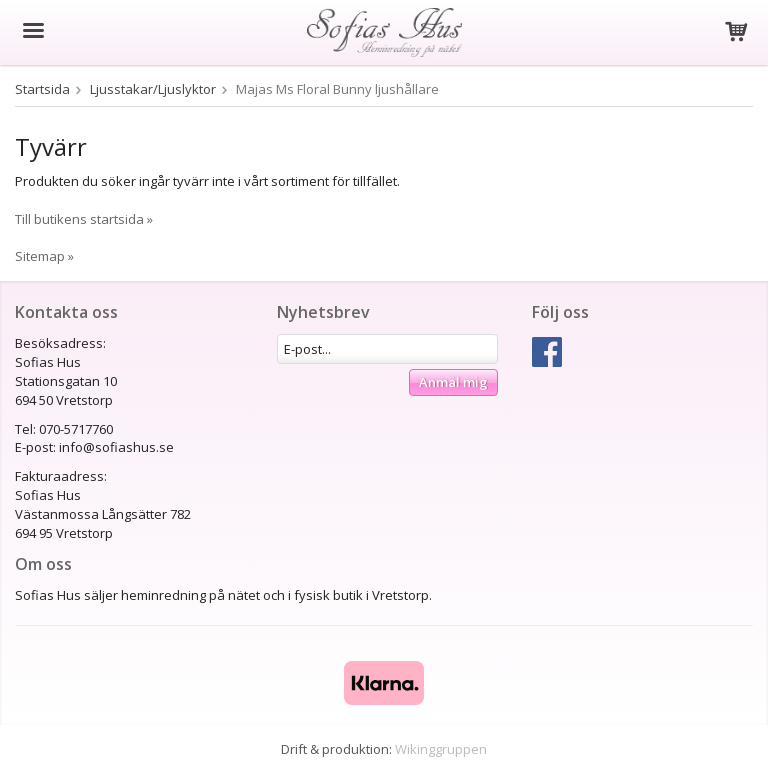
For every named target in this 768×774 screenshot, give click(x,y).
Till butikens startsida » (84, 219)
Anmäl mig (453, 382)
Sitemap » (44, 256)
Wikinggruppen (441, 749)
